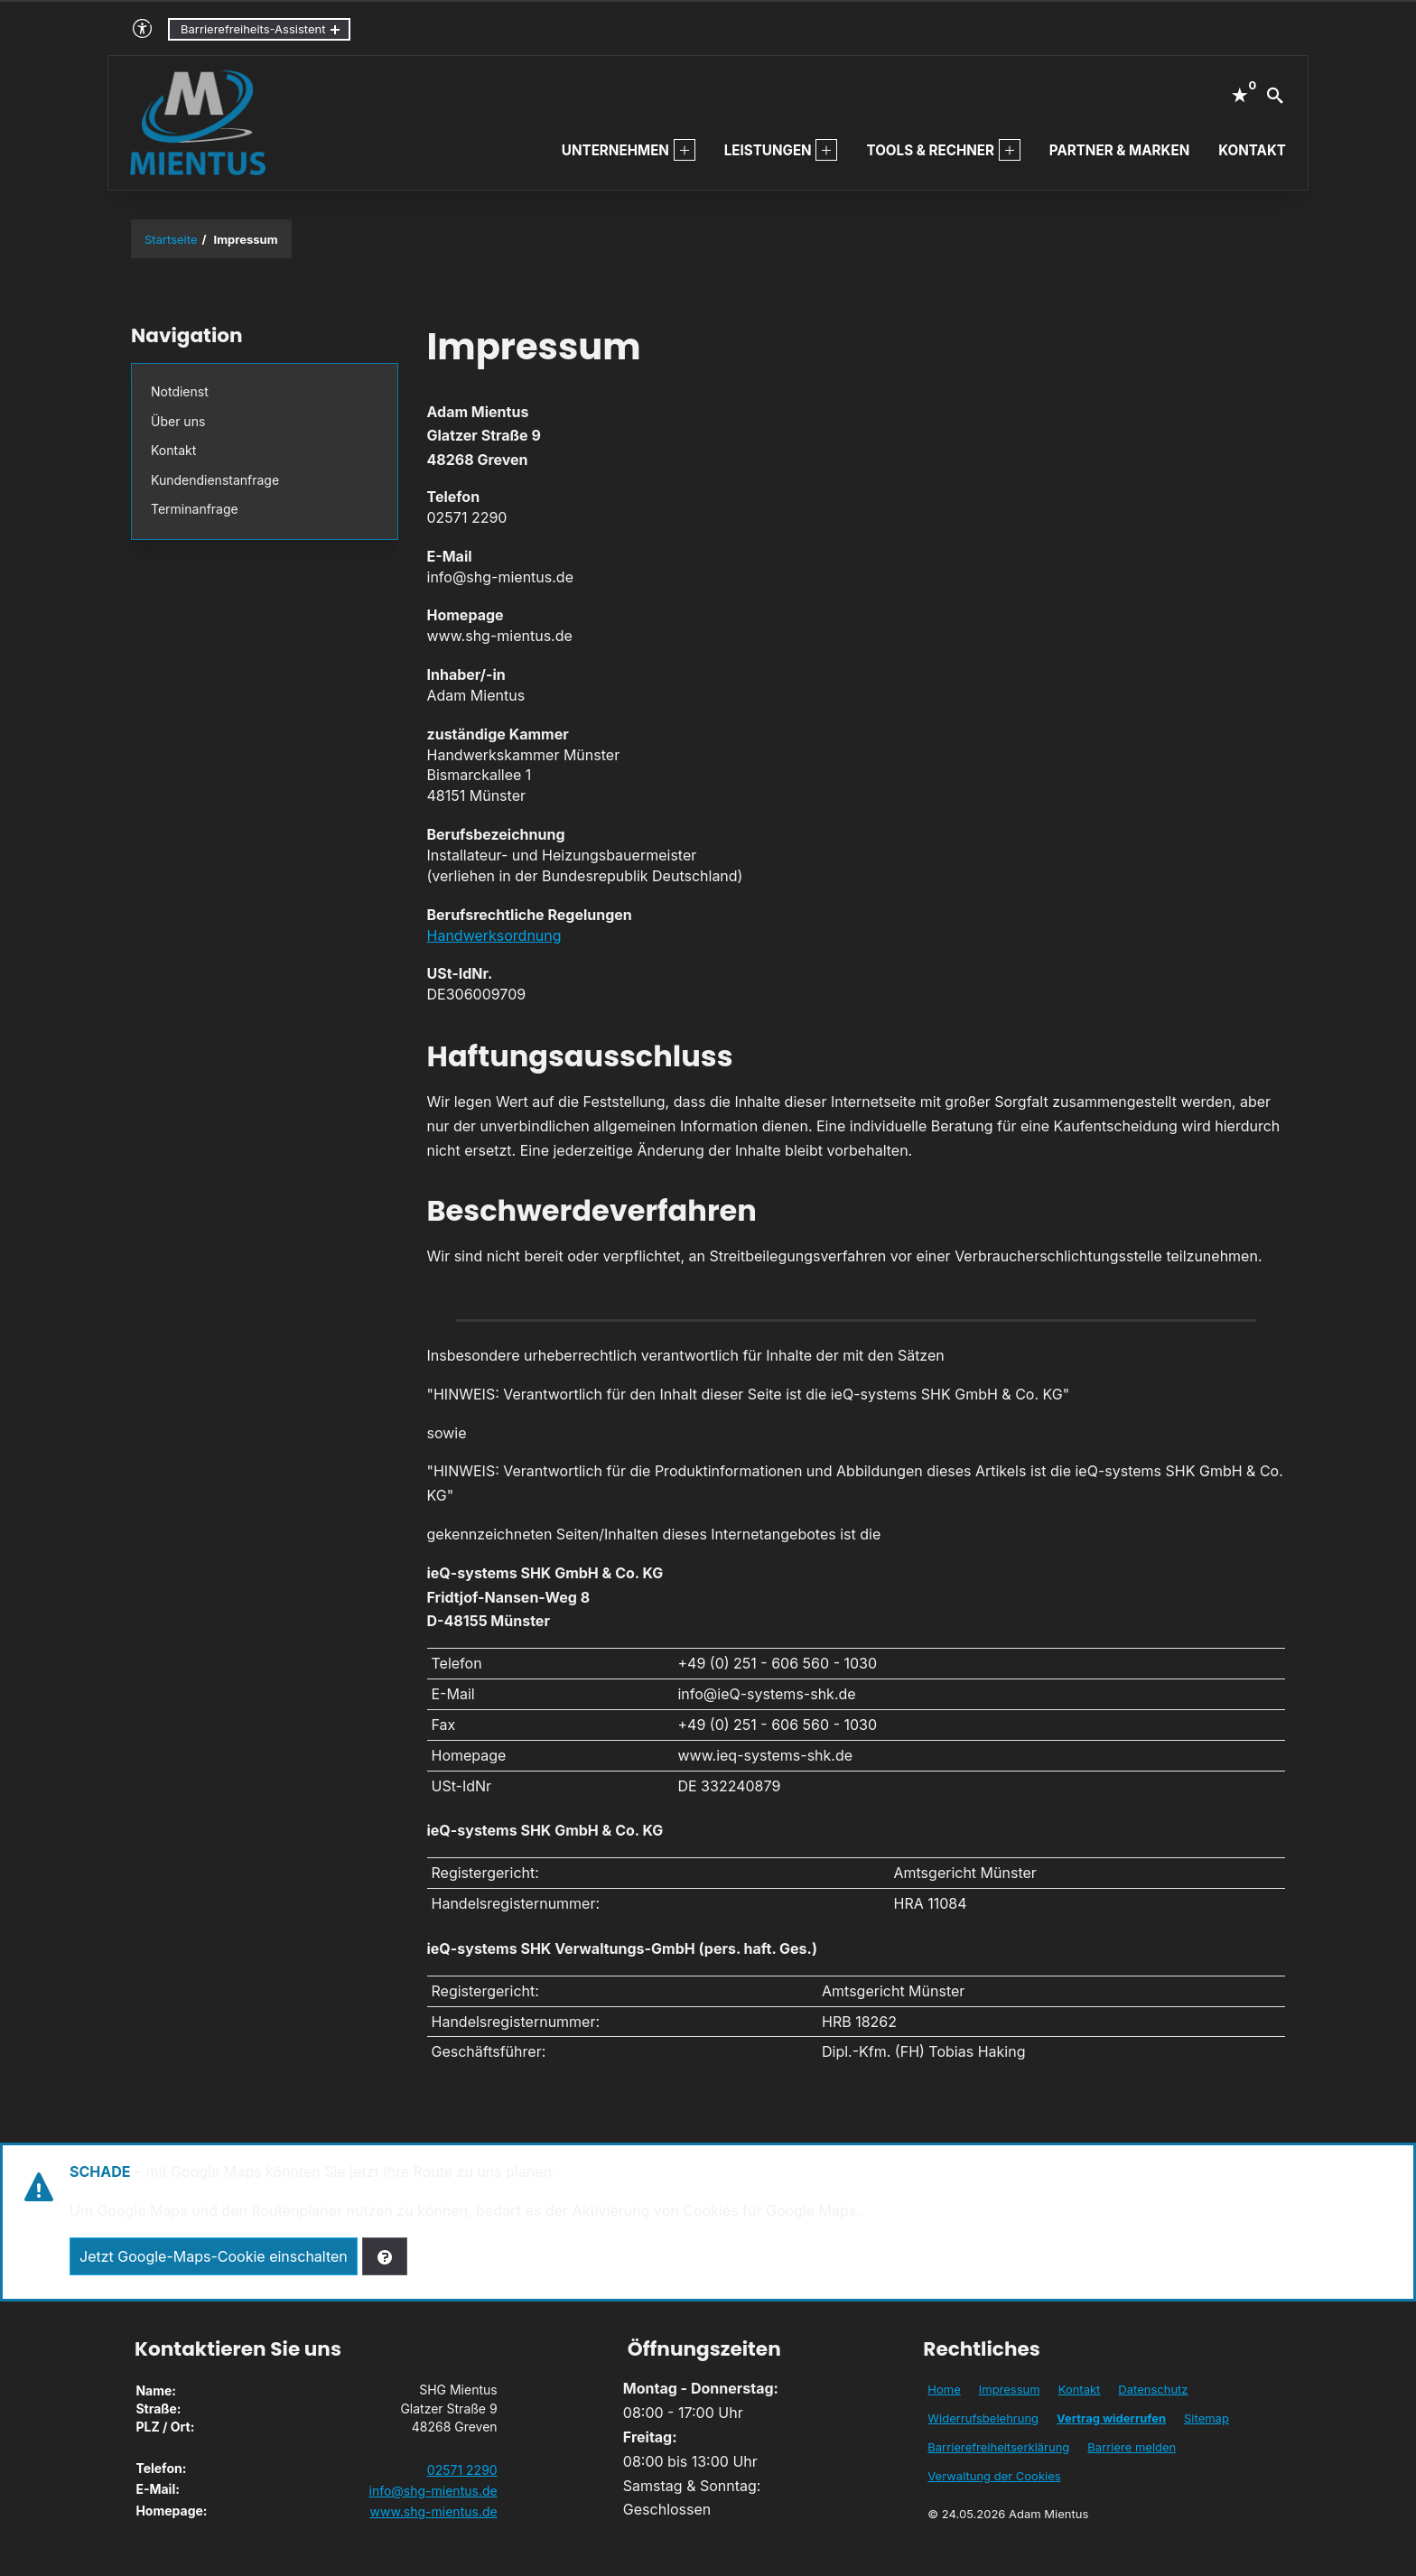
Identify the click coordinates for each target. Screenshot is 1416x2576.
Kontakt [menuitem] (1252, 150)
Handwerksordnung (494, 935)
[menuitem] (684, 150)
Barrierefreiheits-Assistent (253, 29)
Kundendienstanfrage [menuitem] (215, 480)
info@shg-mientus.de (433, 2490)
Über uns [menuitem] (178, 421)
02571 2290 (462, 2470)
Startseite (170, 239)
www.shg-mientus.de (433, 2511)
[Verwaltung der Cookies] (384, 2256)
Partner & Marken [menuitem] (1119, 150)
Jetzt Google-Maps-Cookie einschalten (213, 2256)
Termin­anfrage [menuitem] (194, 508)
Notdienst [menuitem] (180, 391)
